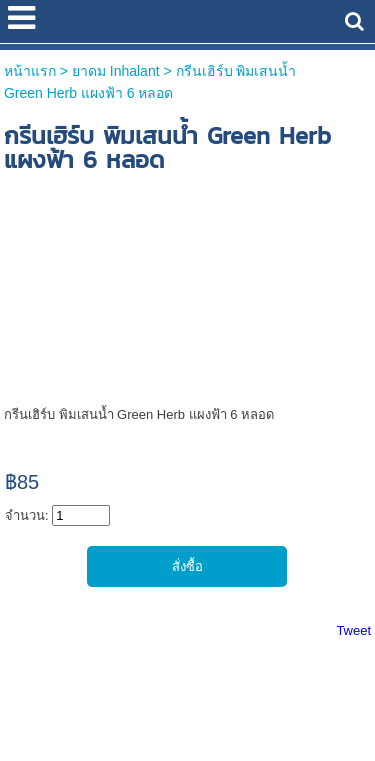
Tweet (353, 630)
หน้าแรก (30, 71)
